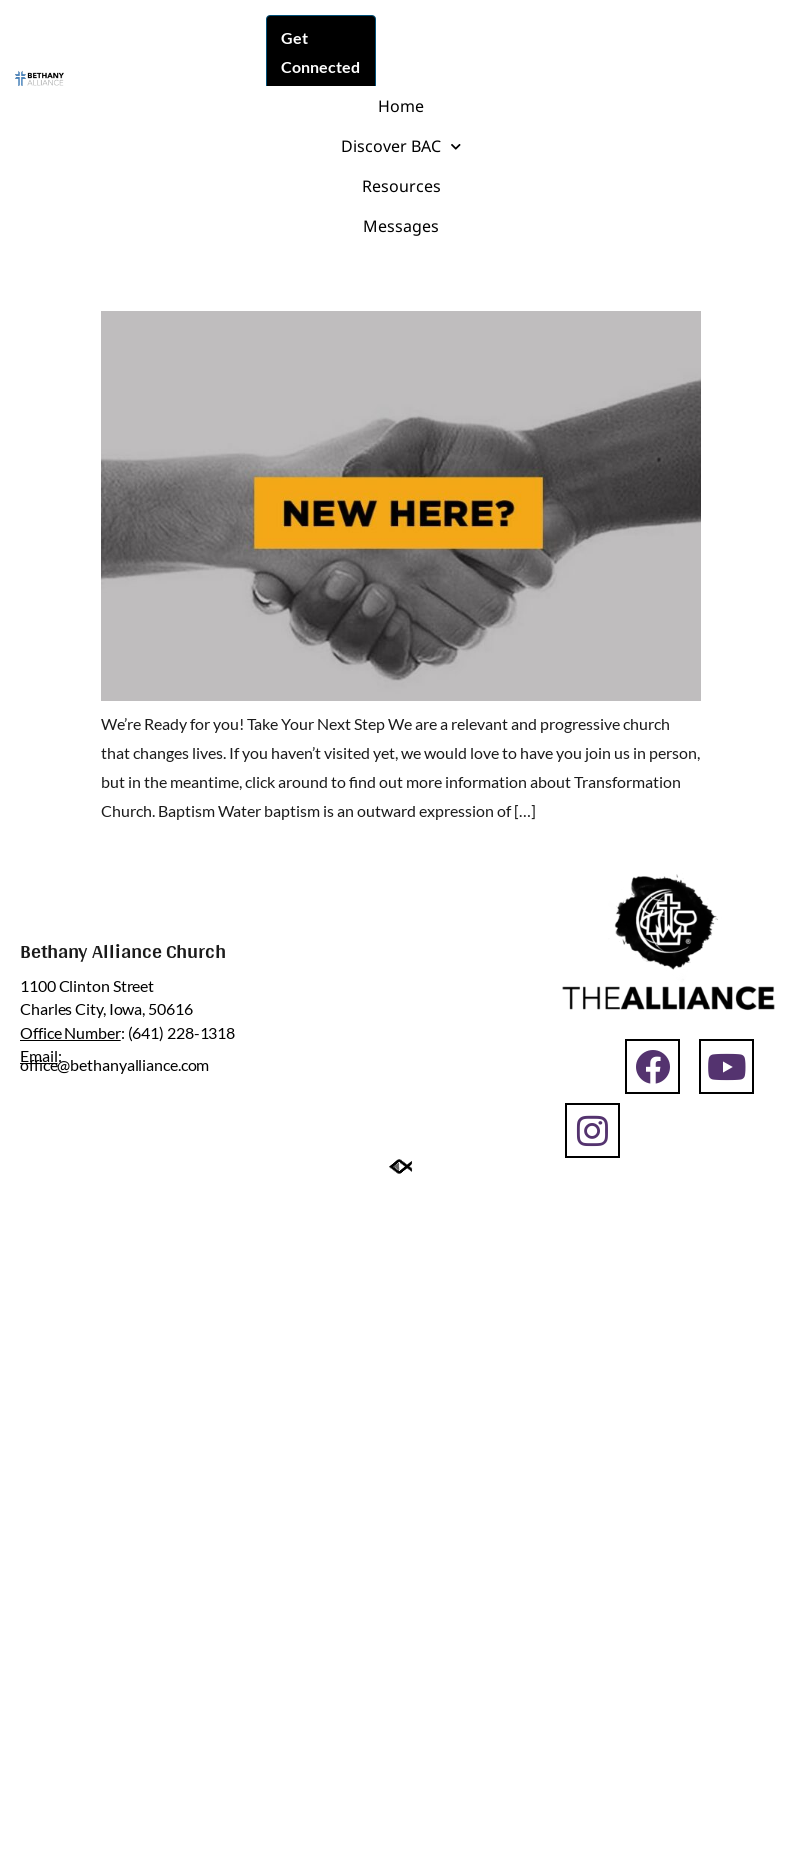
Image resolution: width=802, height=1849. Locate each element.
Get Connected (320, 52)
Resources (401, 186)
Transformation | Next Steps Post (341, 273)
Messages (401, 226)
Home (401, 106)
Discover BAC (401, 146)
